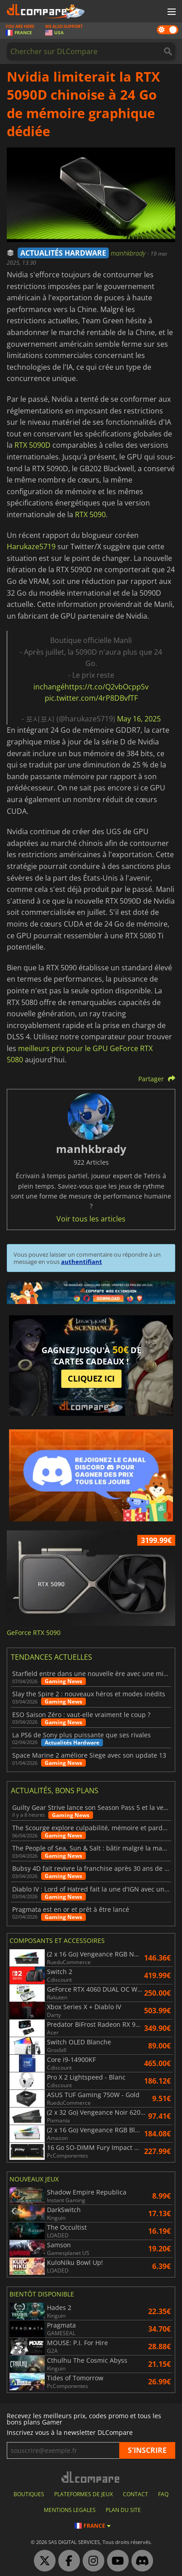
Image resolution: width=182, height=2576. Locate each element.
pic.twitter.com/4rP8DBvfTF (91, 698)
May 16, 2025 (139, 719)
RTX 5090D (32, 445)
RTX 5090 (90, 514)
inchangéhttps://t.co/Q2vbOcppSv (91, 687)
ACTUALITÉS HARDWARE (63, 253)
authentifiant (81, 1262)
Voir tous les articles (91, 1219)
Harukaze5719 (31, 546)
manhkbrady (129, 253)
